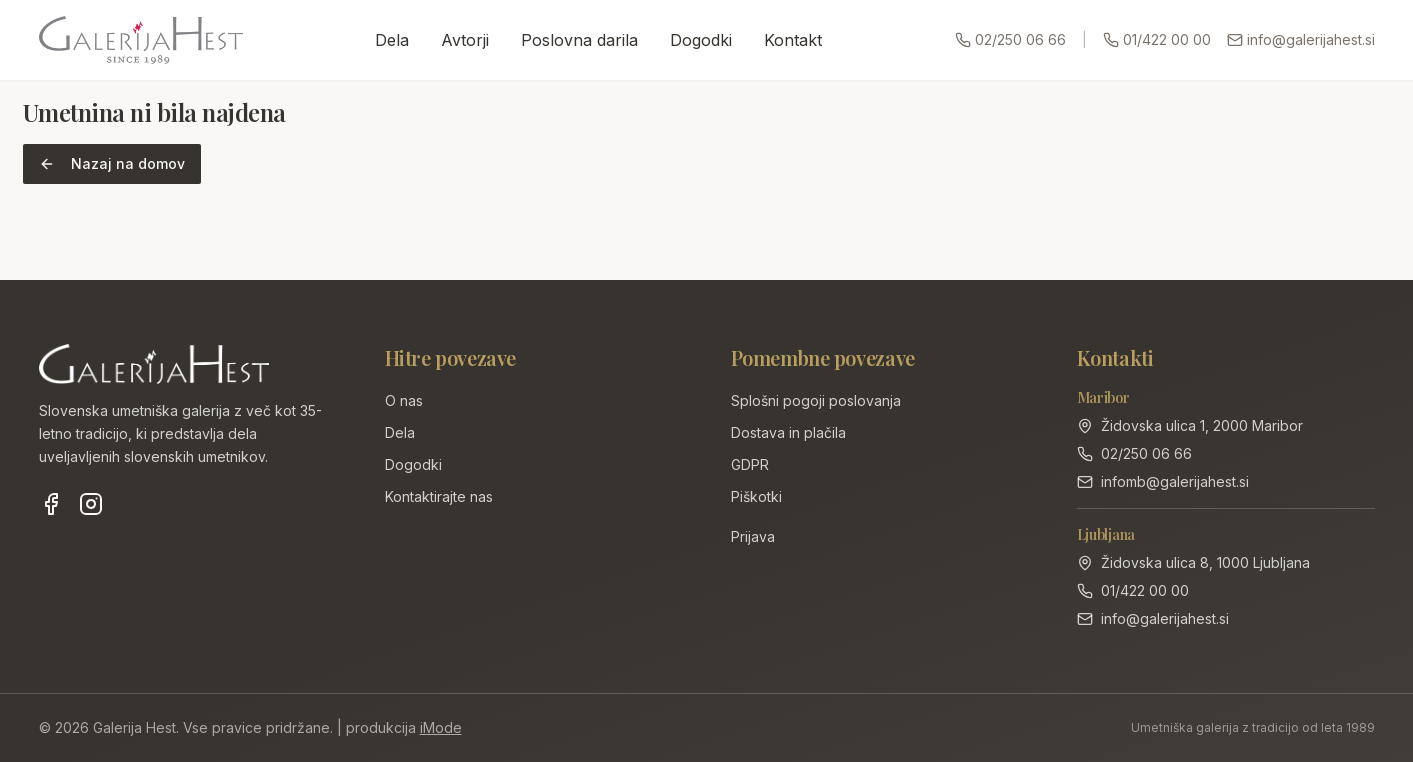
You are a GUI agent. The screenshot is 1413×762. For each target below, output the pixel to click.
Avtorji (465, 40)
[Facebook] (51, 504)
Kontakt (793, 40)
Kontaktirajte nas (439, 496)
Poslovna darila (579, 40)
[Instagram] (91, 504)
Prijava (753, 536)
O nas (404, 400)
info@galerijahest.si (1301, 39)
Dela (392, 40)
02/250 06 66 (1010, 39)
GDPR (750, 464)
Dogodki (701, 40)
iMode (441, 727)
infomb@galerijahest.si (1175, 481)
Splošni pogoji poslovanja (816, 400)
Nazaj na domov (112, 163)
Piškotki (756, 496)
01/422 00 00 (1157, 39)
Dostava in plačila (788, 432)
